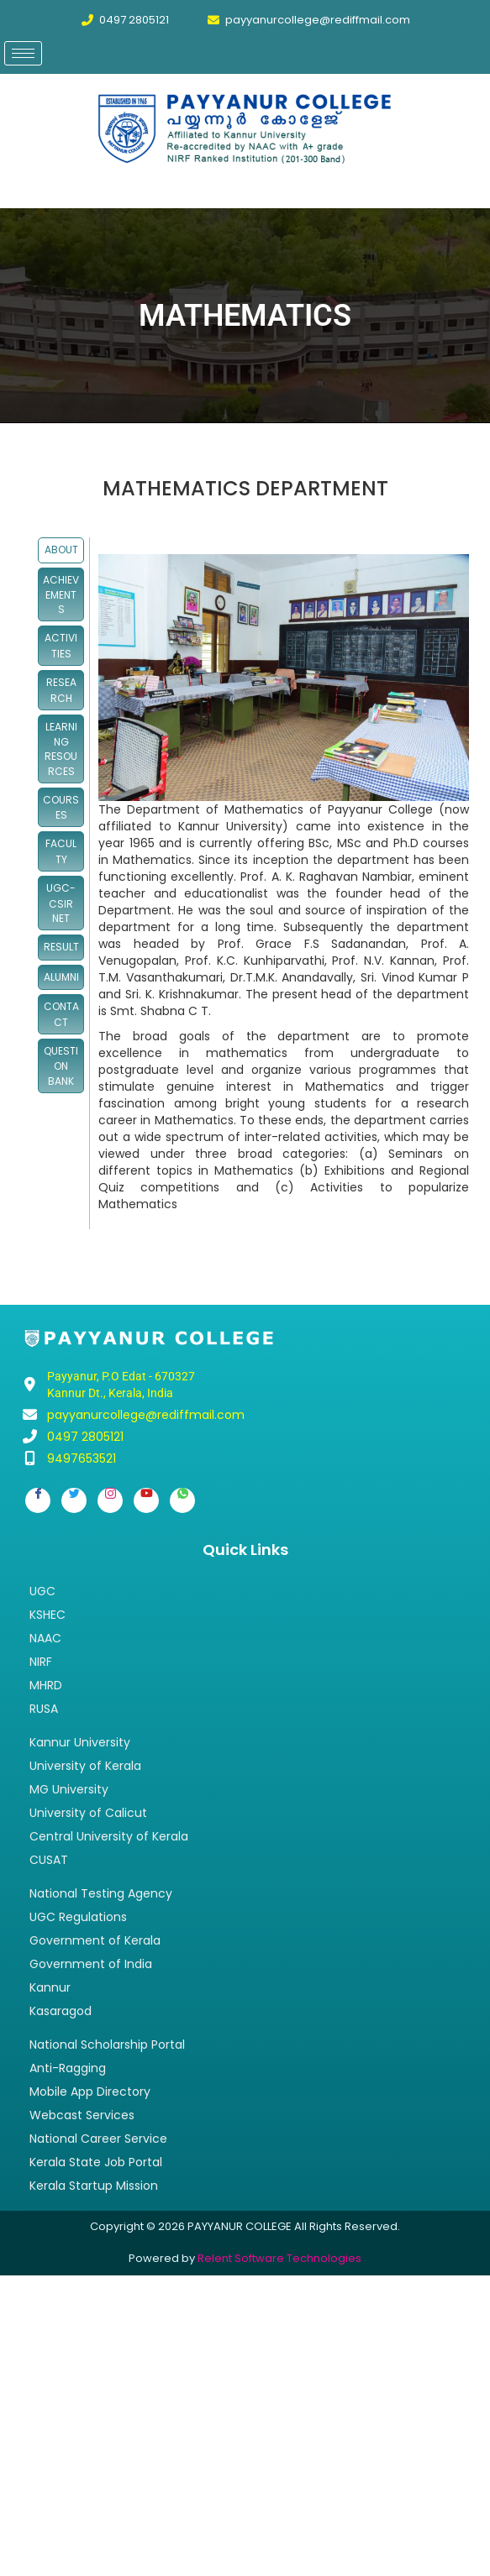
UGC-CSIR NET (61, 903)
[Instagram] (110, 1500)
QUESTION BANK (61, 1066)
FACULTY (60, 851)
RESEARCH (61, 690)
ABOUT (61, 549)
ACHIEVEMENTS (61, 595)
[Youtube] (146, 1500)
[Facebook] (37, 1500)
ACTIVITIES (61, 646)
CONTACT (61, 1014)
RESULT (61, 947)
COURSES (61, 808)
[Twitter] (74, 1500)
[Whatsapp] (182, 1500)
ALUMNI (61, 977)
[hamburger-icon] (23, 53)
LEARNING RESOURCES (61, 749)
